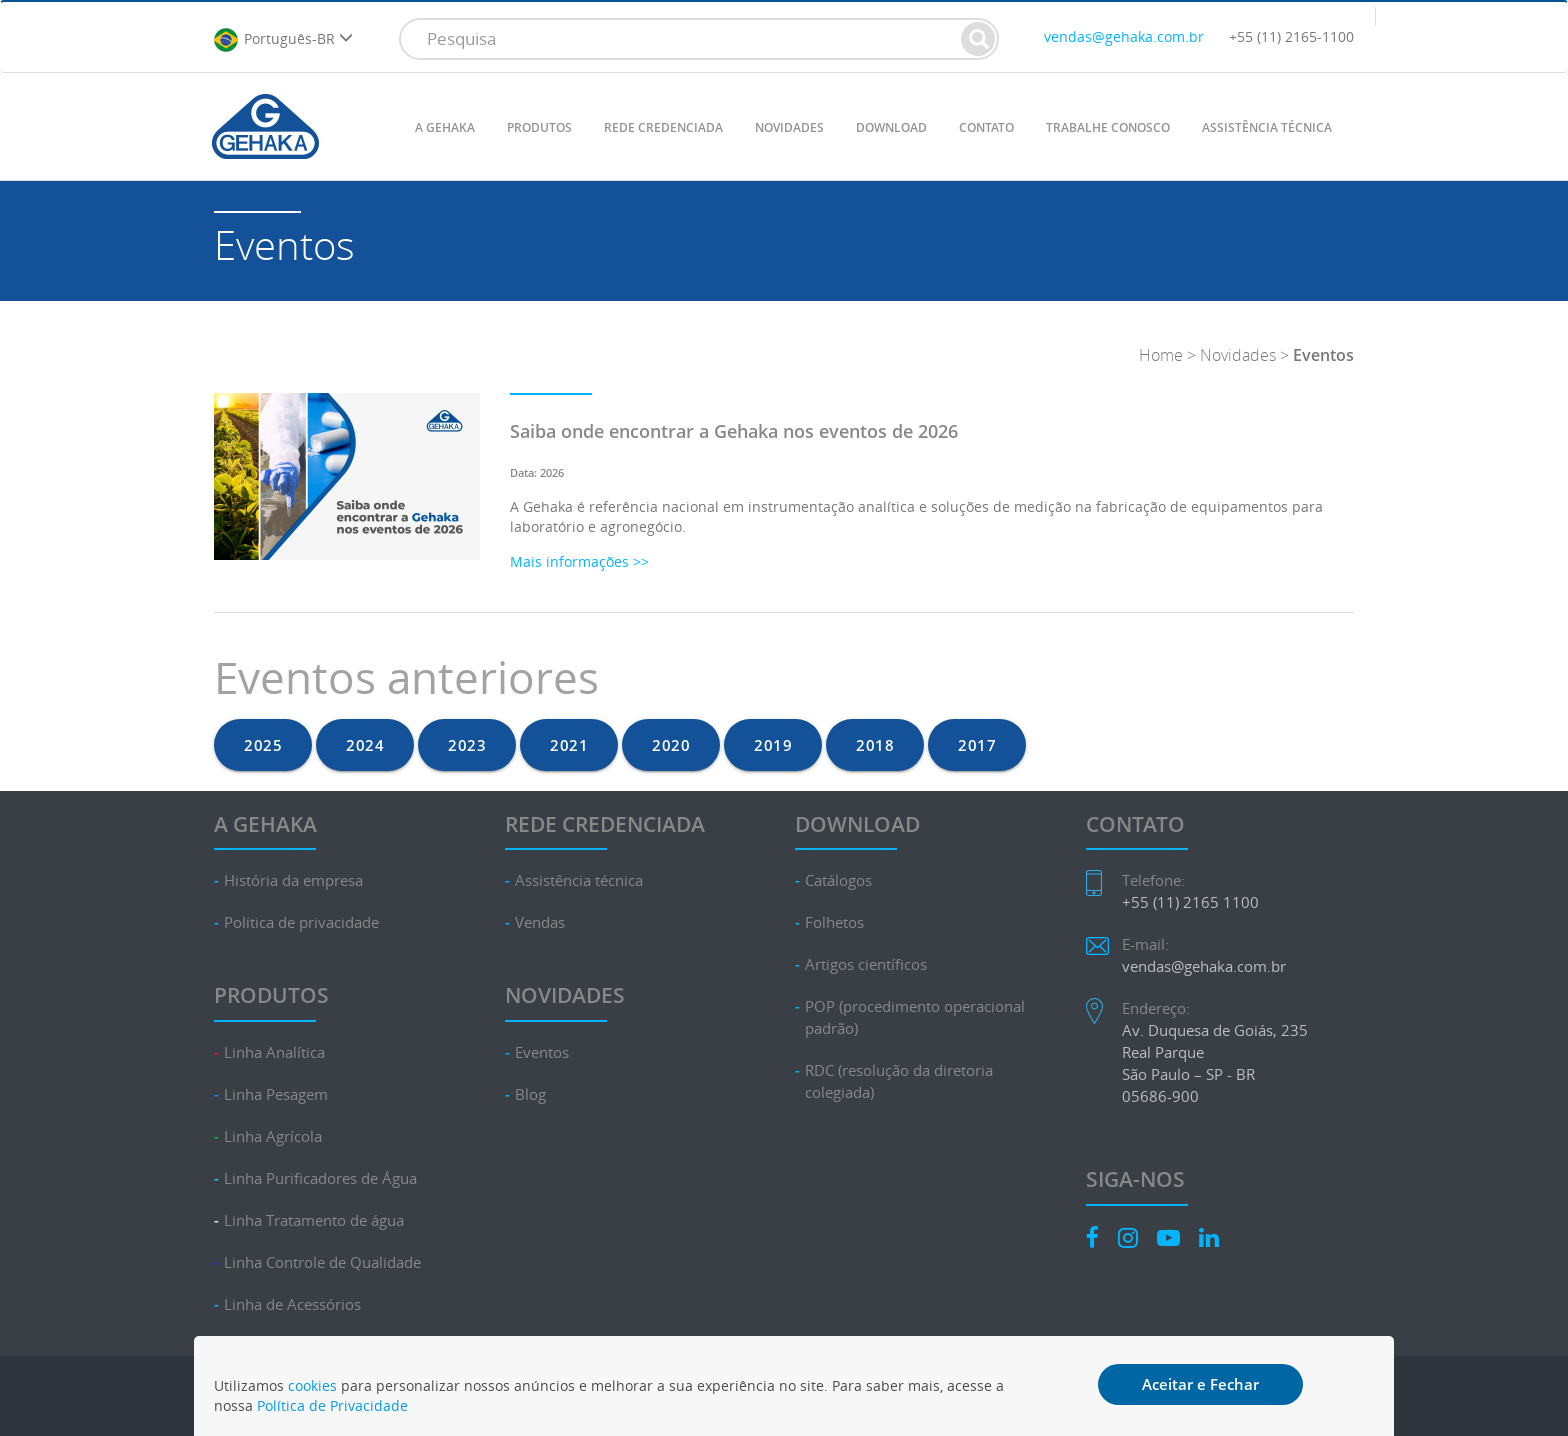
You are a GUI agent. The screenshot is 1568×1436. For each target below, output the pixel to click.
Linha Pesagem (276, 1094)
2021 (569, 745)
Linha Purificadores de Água (320, 1178)
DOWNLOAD (891, 127)
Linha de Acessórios (292, 1304)
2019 (773, 745)
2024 (365, 745)
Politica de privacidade (301, 922)
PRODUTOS (539, 127)
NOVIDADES (789, 127)
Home (1161, 355)
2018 (875, 745)
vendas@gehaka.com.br (1124, 36)
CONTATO (986, 127)
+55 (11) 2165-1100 (1291, 36)
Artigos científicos (866, 964)
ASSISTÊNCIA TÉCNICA (1267, 127)
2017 (977, 745)
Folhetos (834, 922)
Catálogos (838, 880)
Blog (530, 1094)
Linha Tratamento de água (314, 1220)
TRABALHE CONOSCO (1108, 127)
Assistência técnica (579, 880)
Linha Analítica (274, 1052)
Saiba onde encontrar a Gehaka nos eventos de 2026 (734, 431)
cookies (312, 1385)
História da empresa (293, 880)
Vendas (540, 922)
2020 (671, 745)
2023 (467, 745)
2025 (263, 745)
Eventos (542, 1052)
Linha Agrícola (273, 1136)
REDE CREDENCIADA (663, 127)
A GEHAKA (445, 127)
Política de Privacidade (332, 1405)
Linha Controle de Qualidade (322, 1262)
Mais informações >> (579, 561)
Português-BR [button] (283, 40)
